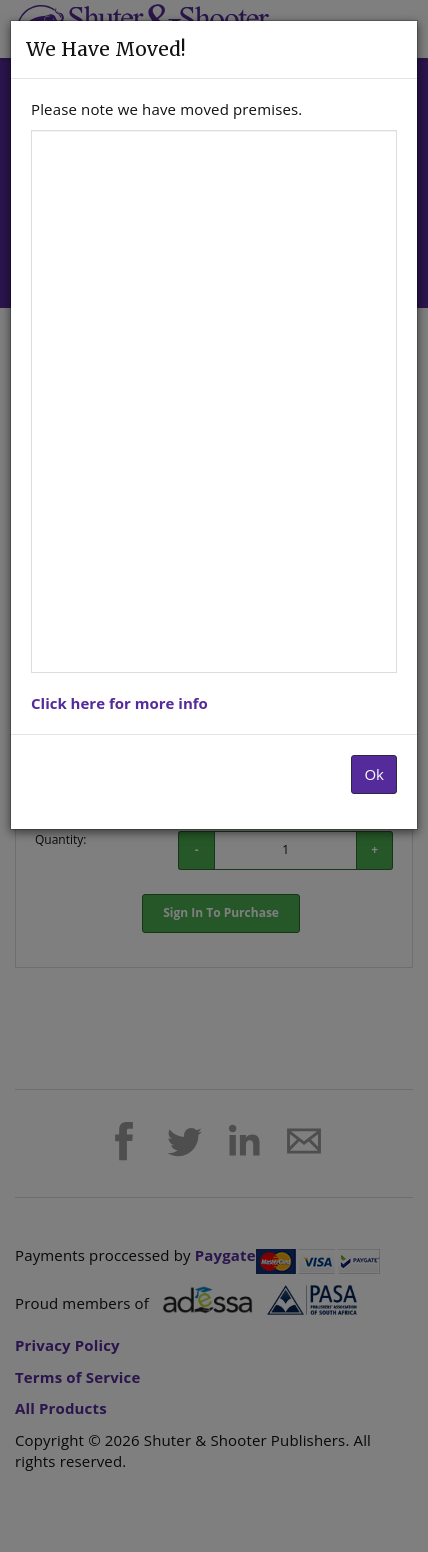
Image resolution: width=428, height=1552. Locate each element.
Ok (374, 774)
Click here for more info (119, 703)
